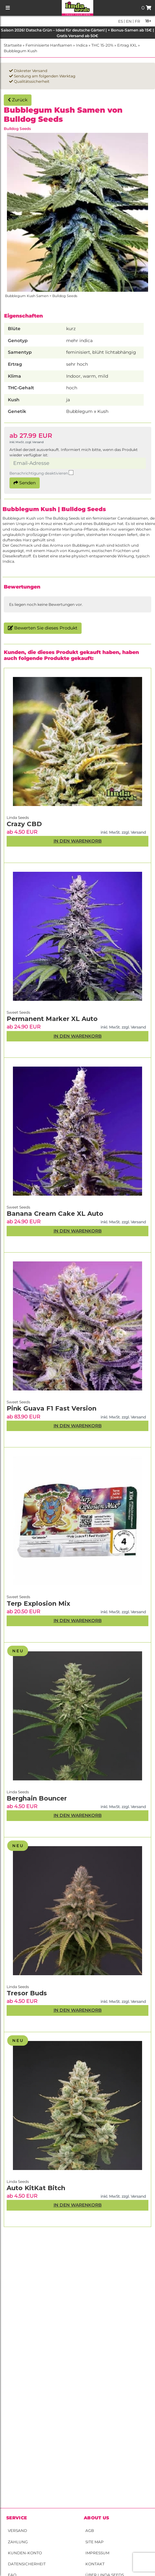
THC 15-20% (102, 45)
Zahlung (18, 2541)
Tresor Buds (27, 1993)
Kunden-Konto (25, 2553)
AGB (89, 2530)
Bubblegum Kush (20, 50)
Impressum (97, 2553)
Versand (17, 2530)
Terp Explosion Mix (38, 1603)
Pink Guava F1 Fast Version (51, 1408)
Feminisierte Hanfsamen (49, 45)
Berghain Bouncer (37, 1798)
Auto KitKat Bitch (36, 2188)
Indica (82, 45)
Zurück (17, 100)
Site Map (94, 2541)
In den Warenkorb (78, 2205)
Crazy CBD (24, 824)
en (128, 21)
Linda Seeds (18, 2181)
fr (137, 21)
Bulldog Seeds (17, 128)
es (120, 21)
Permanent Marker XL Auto (52, 1019)
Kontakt (95, 2564)
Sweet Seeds (18, 1596)
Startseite (13, 45)
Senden (25, 483)
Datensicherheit (27, 2564)
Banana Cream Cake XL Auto (55, 1213)
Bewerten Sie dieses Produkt (43, 628)
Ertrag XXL (127, 45)
